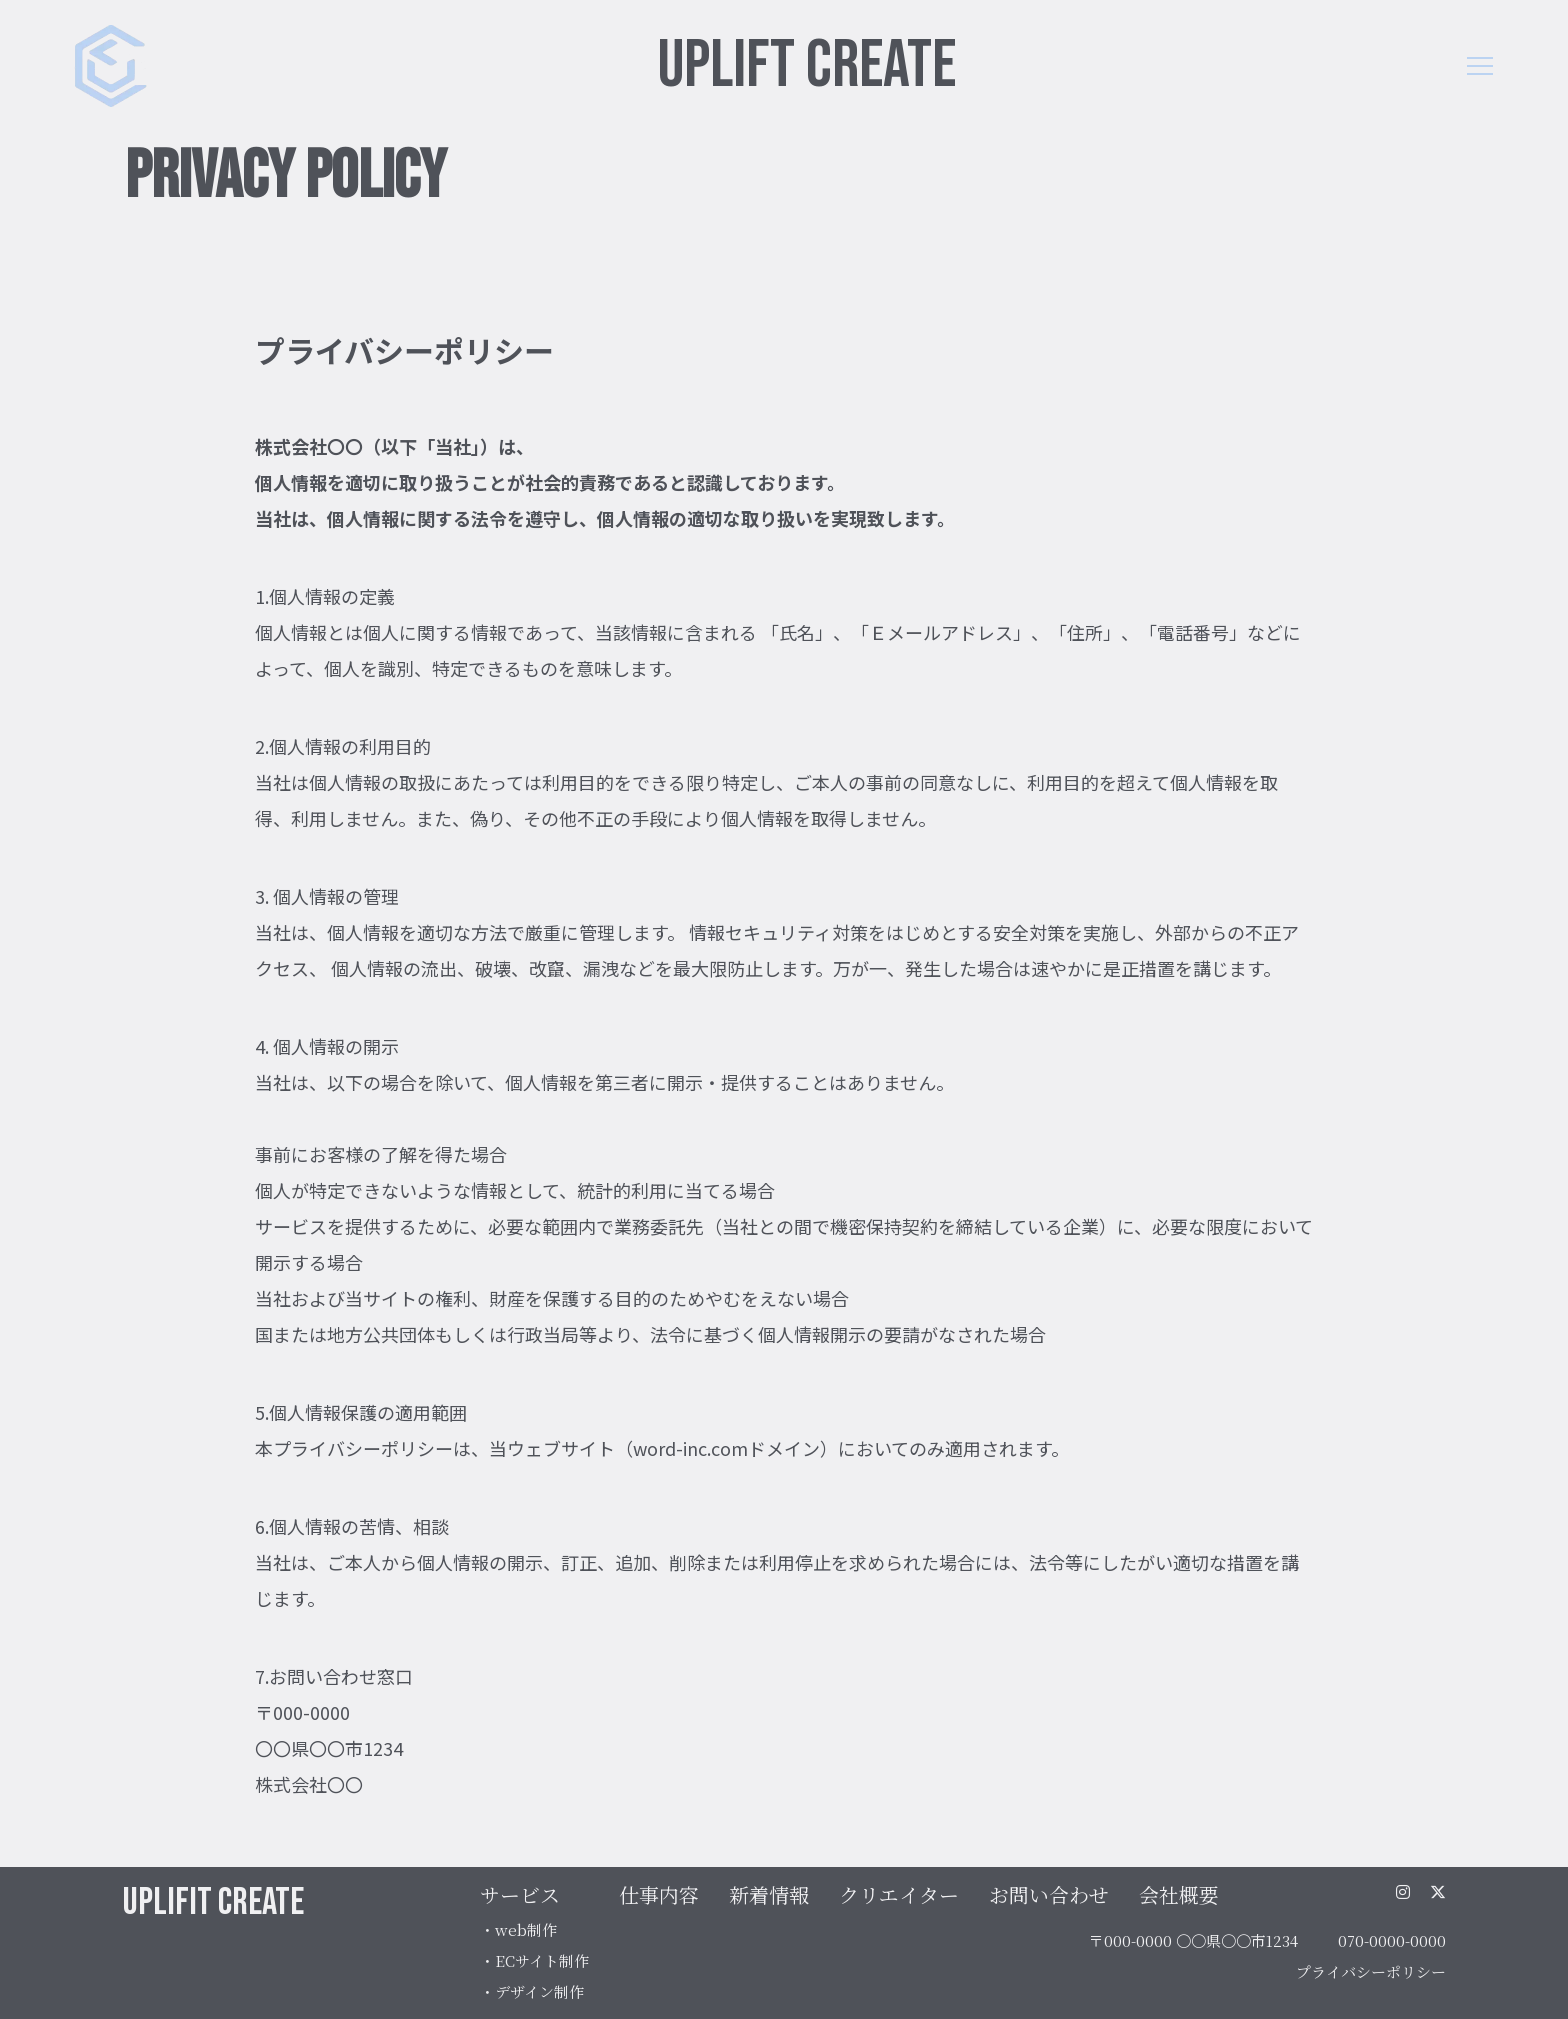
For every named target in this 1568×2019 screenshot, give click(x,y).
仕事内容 (659, 1894)
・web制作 (518, 1929)
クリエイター (899, 1894)
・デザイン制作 (532, 1991)
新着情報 (769, 1894)
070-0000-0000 (1392, 1940)
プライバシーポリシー (1371, 1971)
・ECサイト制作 (534, 1960)
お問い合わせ (1049, 1894)
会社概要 (1179, 1894)
